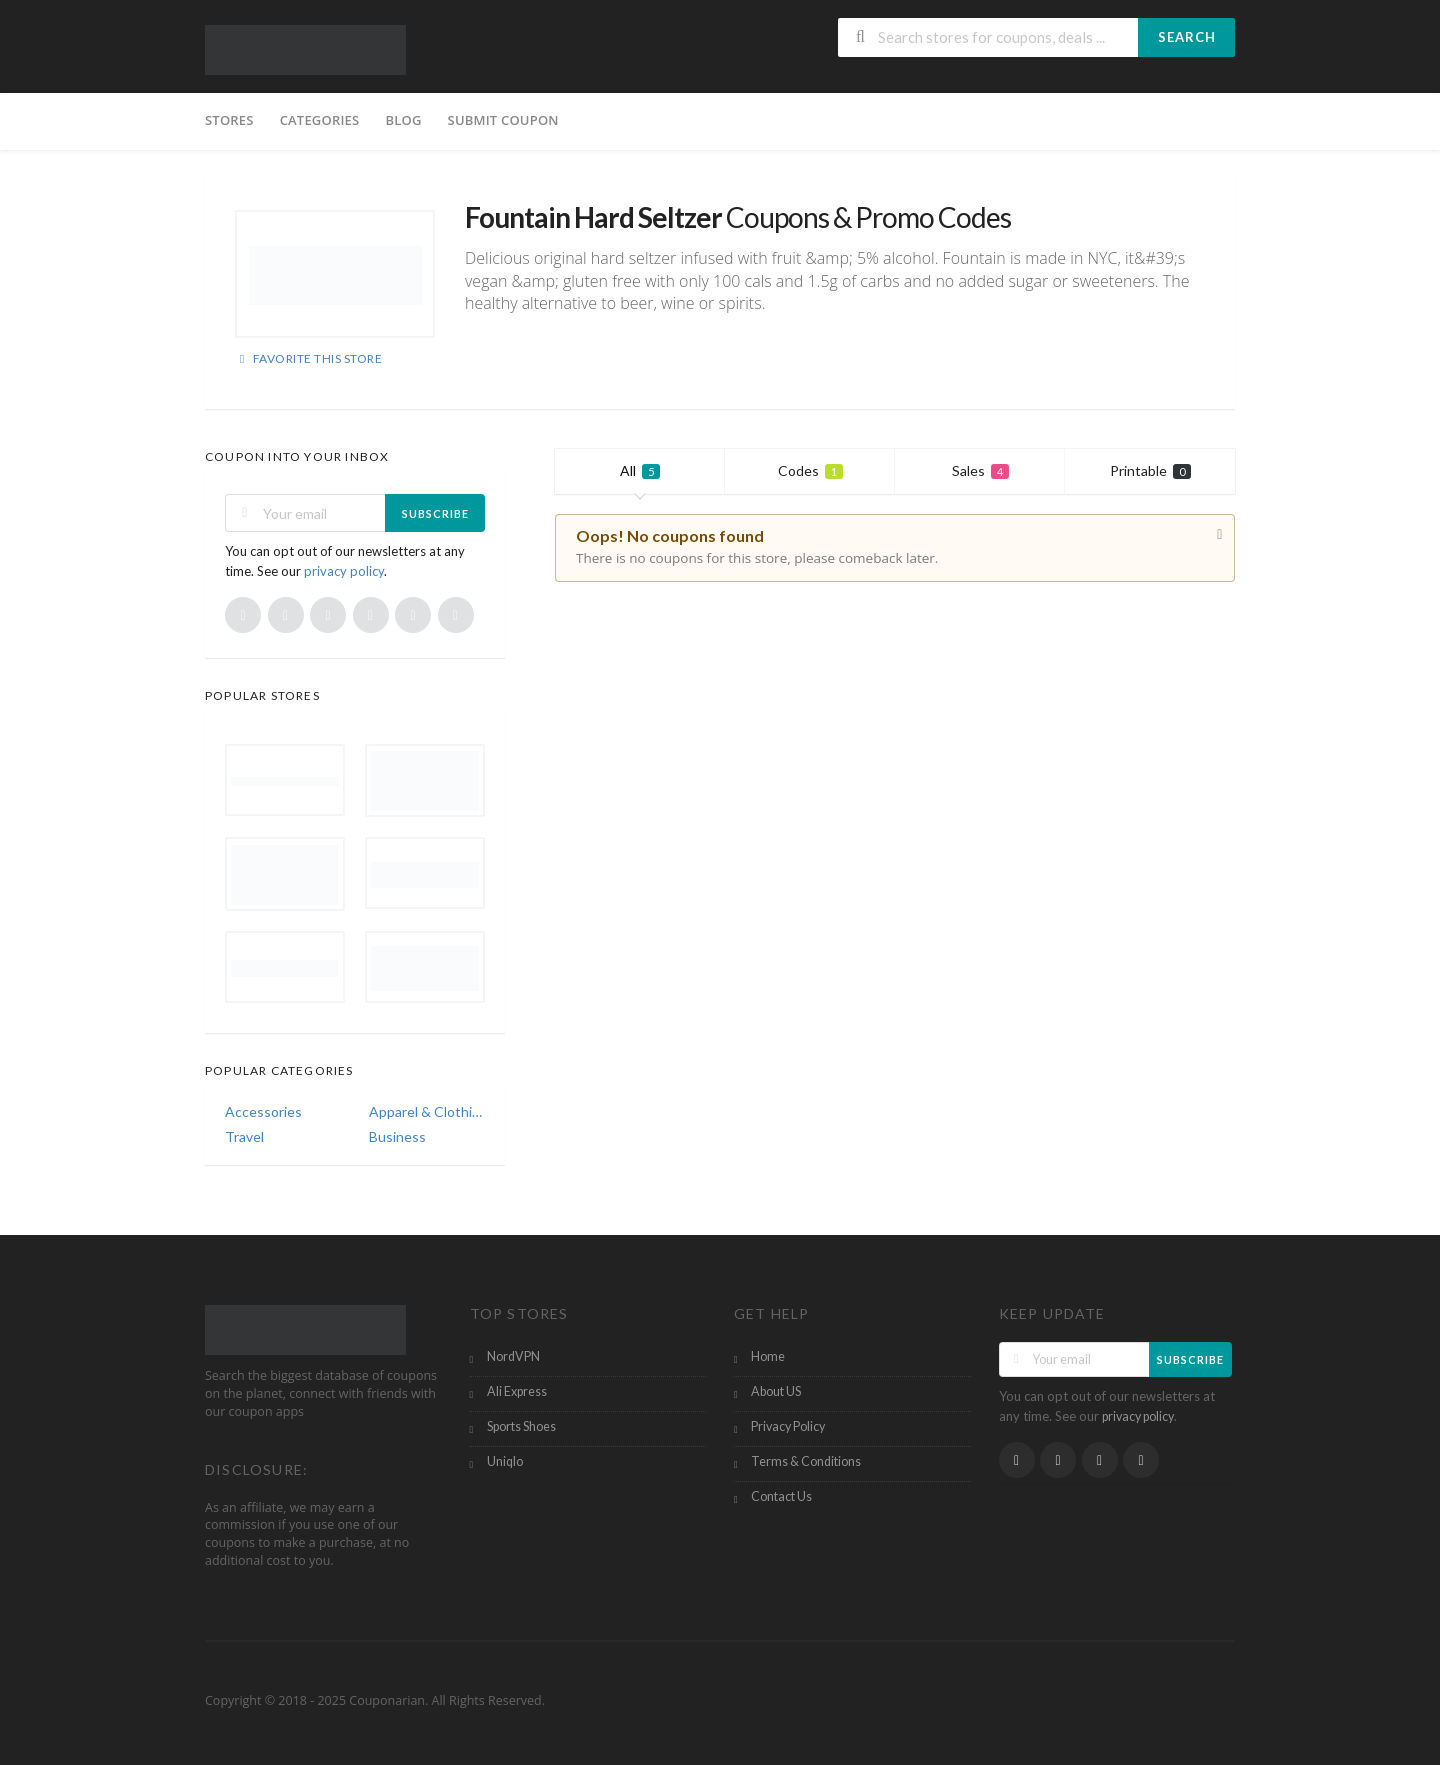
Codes (810, 470)
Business (397, 1136)
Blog (403, 120)
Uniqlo (505, 1461)
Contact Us (781, 1496)
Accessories (263, 1111)
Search (1187, 37)
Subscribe (435, 513)
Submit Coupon (503, 120)
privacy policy (344, 571)
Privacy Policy (788, 1426)
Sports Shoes (521, 1426)
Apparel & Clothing (427, 1111)
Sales (980, 470)
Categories (320, 120)
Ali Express (517, 1391)
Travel (244, 1136)
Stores (229, 120)
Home (768, 1356)
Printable (1150, 470)
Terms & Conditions (806, 1461)
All (640, 470)
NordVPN (513, 1356)
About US (776, 1391)
